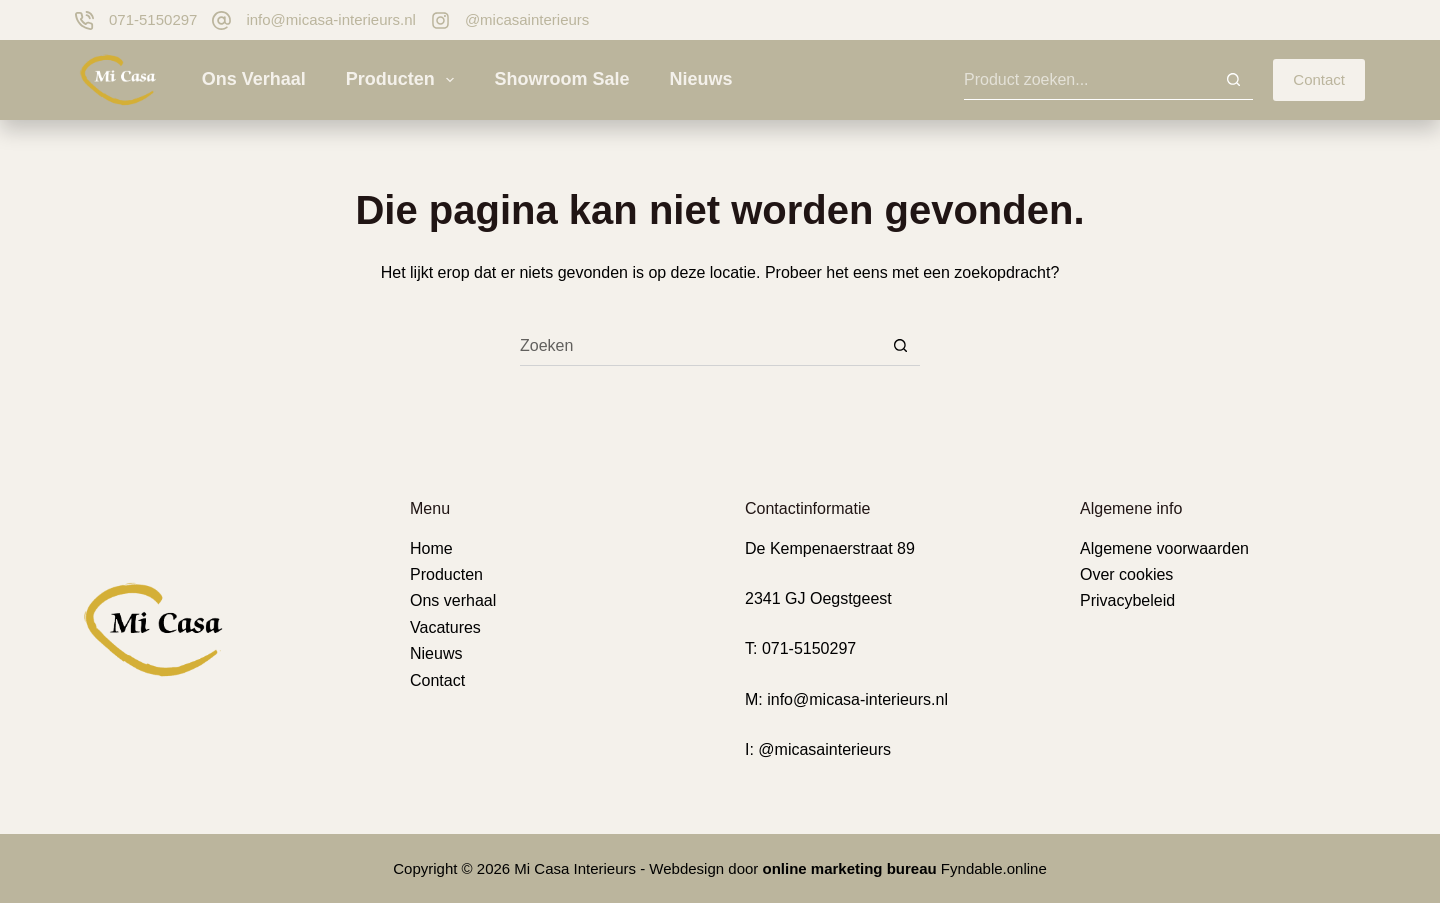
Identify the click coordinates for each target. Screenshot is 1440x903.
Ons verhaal (254, 79)
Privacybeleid (1127, 600)
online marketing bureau (850, 868)
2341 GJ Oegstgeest (818, 598)
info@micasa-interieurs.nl (330, 19)
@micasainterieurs (527, 19)
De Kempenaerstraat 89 (830, 548)
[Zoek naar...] (1088, 80)
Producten (404, 80)
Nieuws (700, 79)
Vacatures (445, 627)
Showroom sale (561, 79)
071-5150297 (153, 19)
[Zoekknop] (1233, 80)
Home (431, 548)
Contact (1319, 79)
